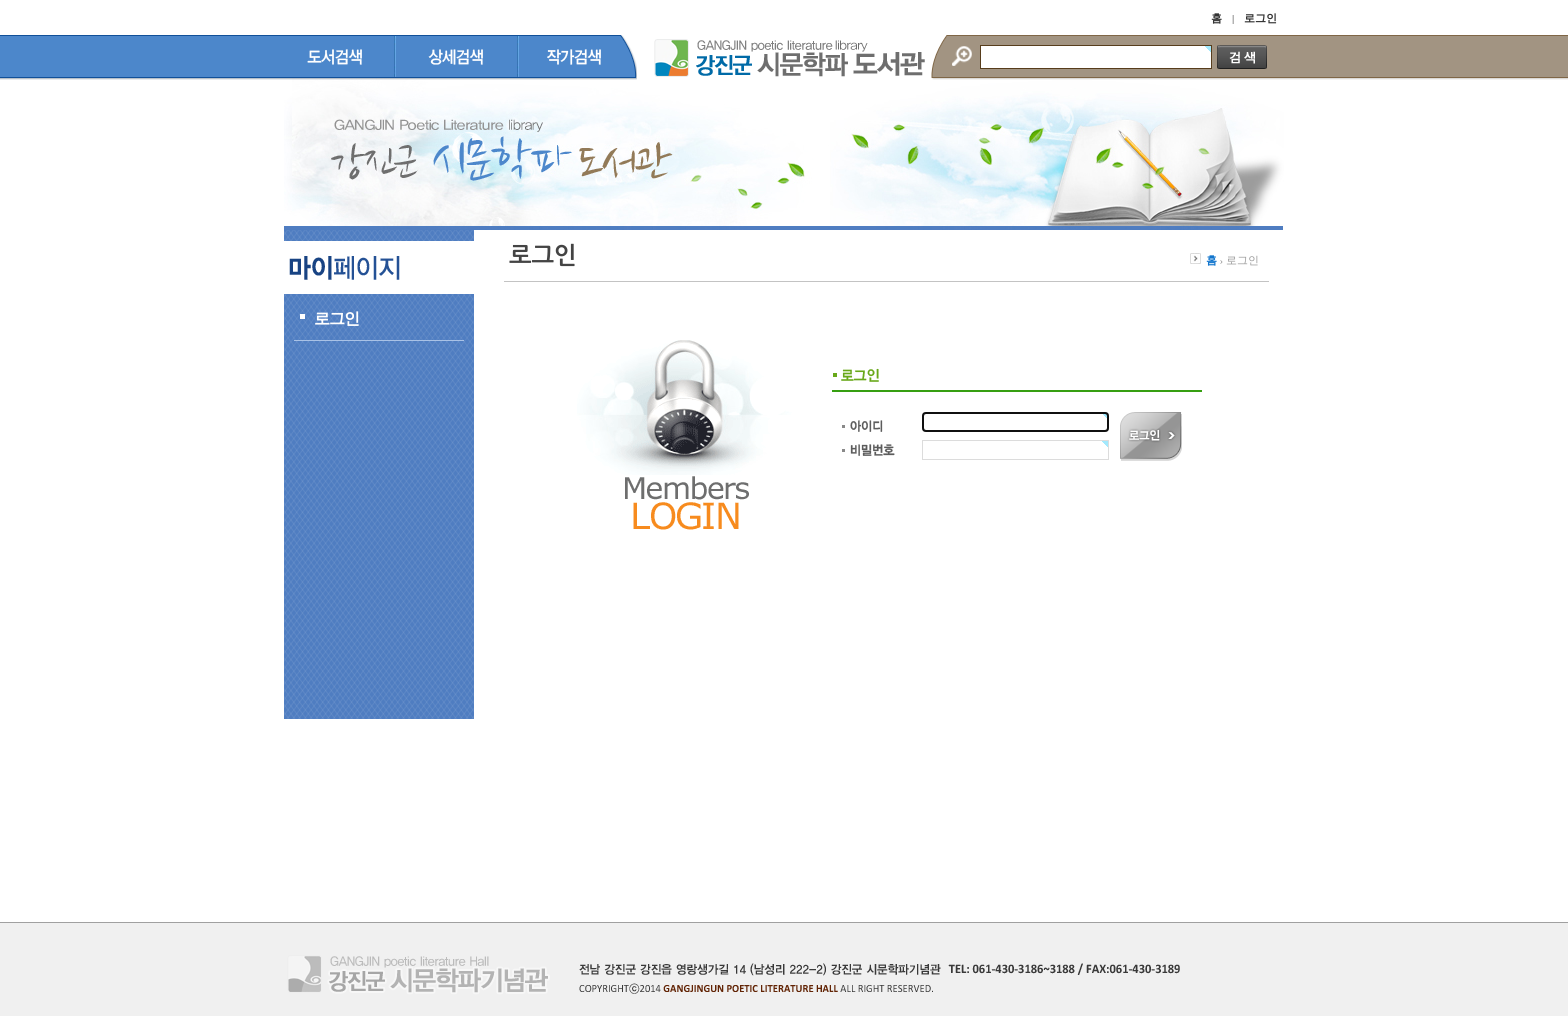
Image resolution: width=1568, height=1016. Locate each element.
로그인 (1260, 18)
